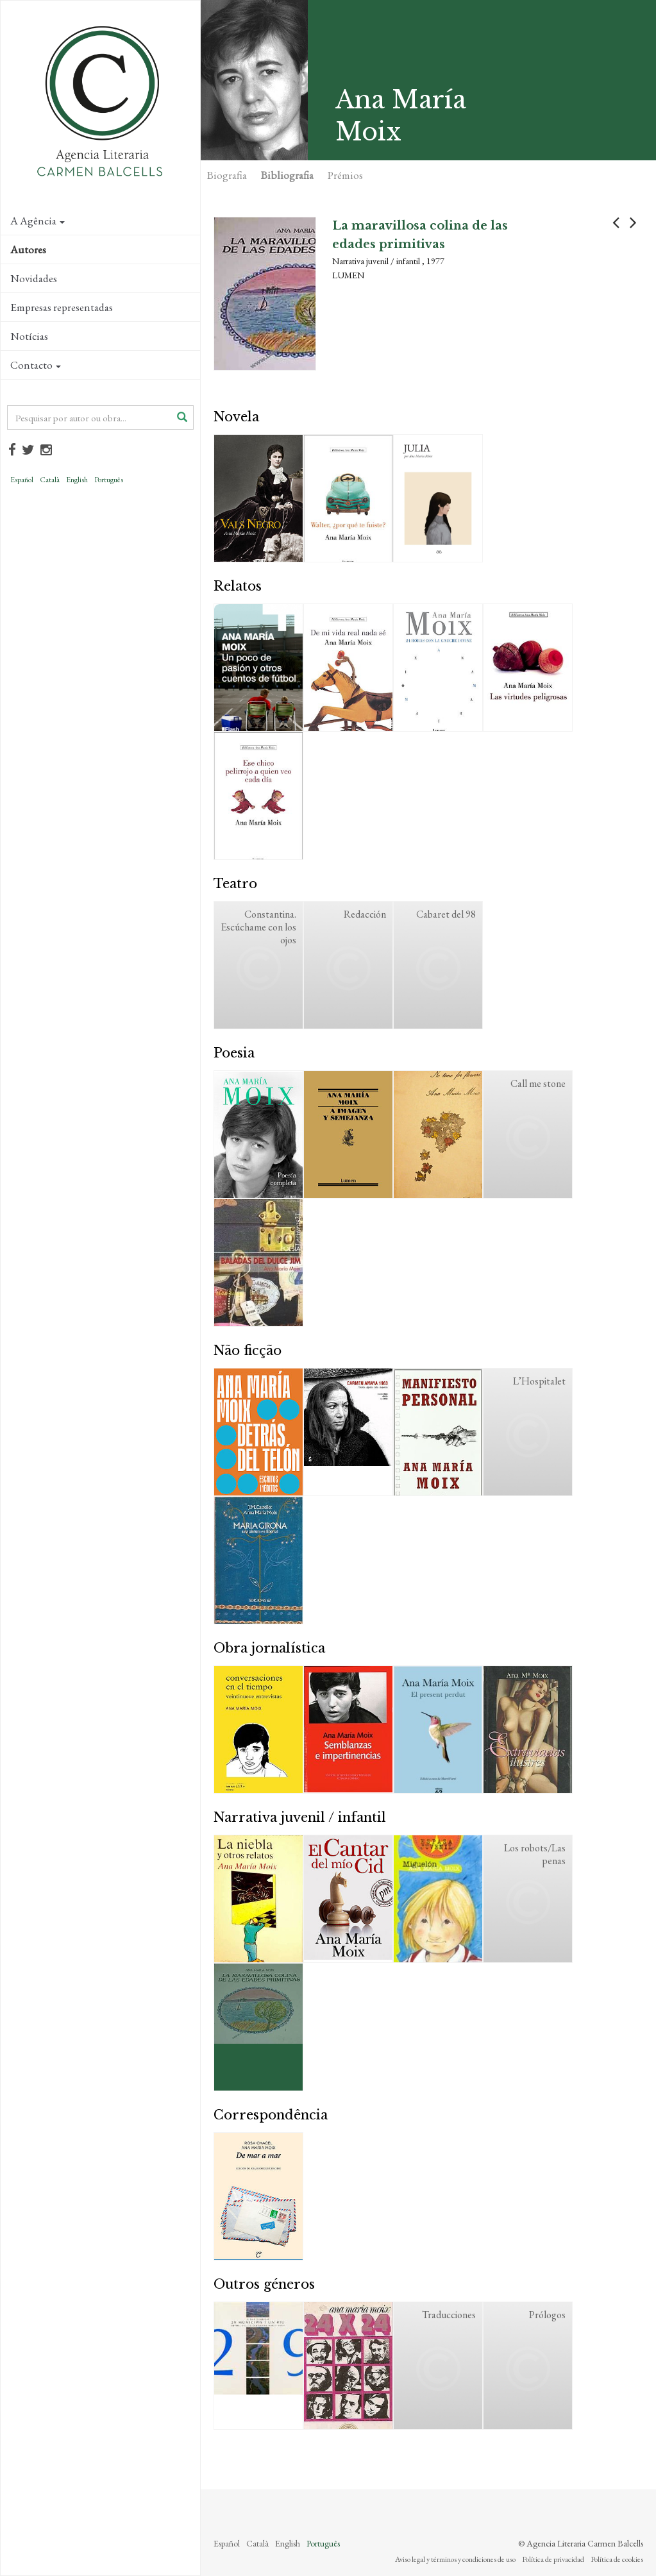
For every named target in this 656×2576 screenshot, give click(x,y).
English (77, 480)
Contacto (35, 365)
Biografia (227, 175)
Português (108, 480)
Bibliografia (287, 175)
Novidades (33, 278)
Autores (28, 249)
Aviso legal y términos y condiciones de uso (455, 2559)
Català (50, 480)
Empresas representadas (61, 307)
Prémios (345, 175)
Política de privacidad (553, 2559)
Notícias (29, 336)
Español (21, 480)
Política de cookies (617, 2559)
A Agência (37, 221)
